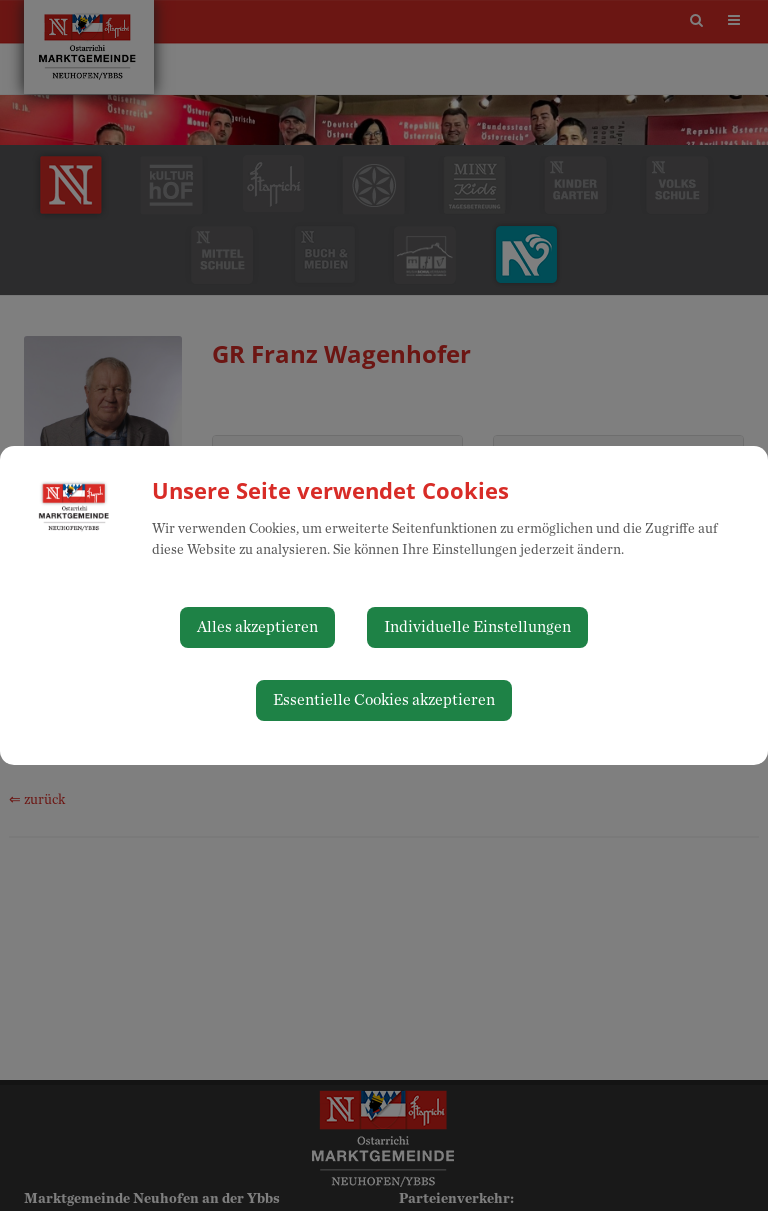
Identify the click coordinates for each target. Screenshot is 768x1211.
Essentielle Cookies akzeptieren (384, 700)
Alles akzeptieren (257, 627)
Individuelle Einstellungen (477, 627)
